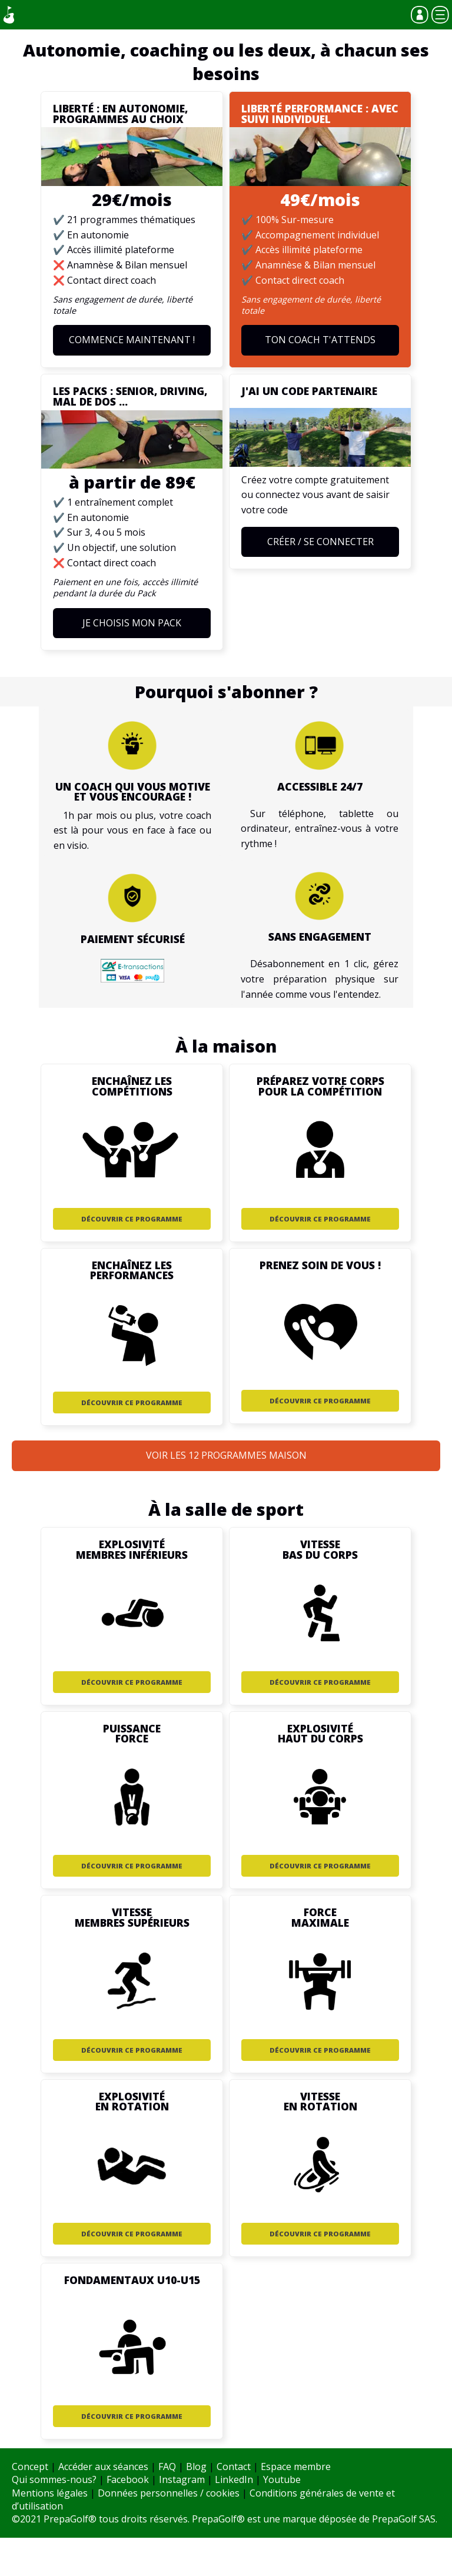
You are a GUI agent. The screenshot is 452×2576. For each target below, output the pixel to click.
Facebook (128, 2479)
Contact (234, 2466)
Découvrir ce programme (131, 1218)
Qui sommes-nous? (54, 2479)
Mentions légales (50, 2493)
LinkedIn (234, 2479)
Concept (30, 2466)
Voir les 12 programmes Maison (226, 1455)
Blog (196, 2466)
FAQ (167, 2466)
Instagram (182, 2479)
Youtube (282, 2479)
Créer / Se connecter (320, 541)
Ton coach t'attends (320, 339)
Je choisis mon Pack (131, 622)
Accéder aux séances (103, 2466)
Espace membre (296, 2466)
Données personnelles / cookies (169, 2493)
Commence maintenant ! (132, 339)
